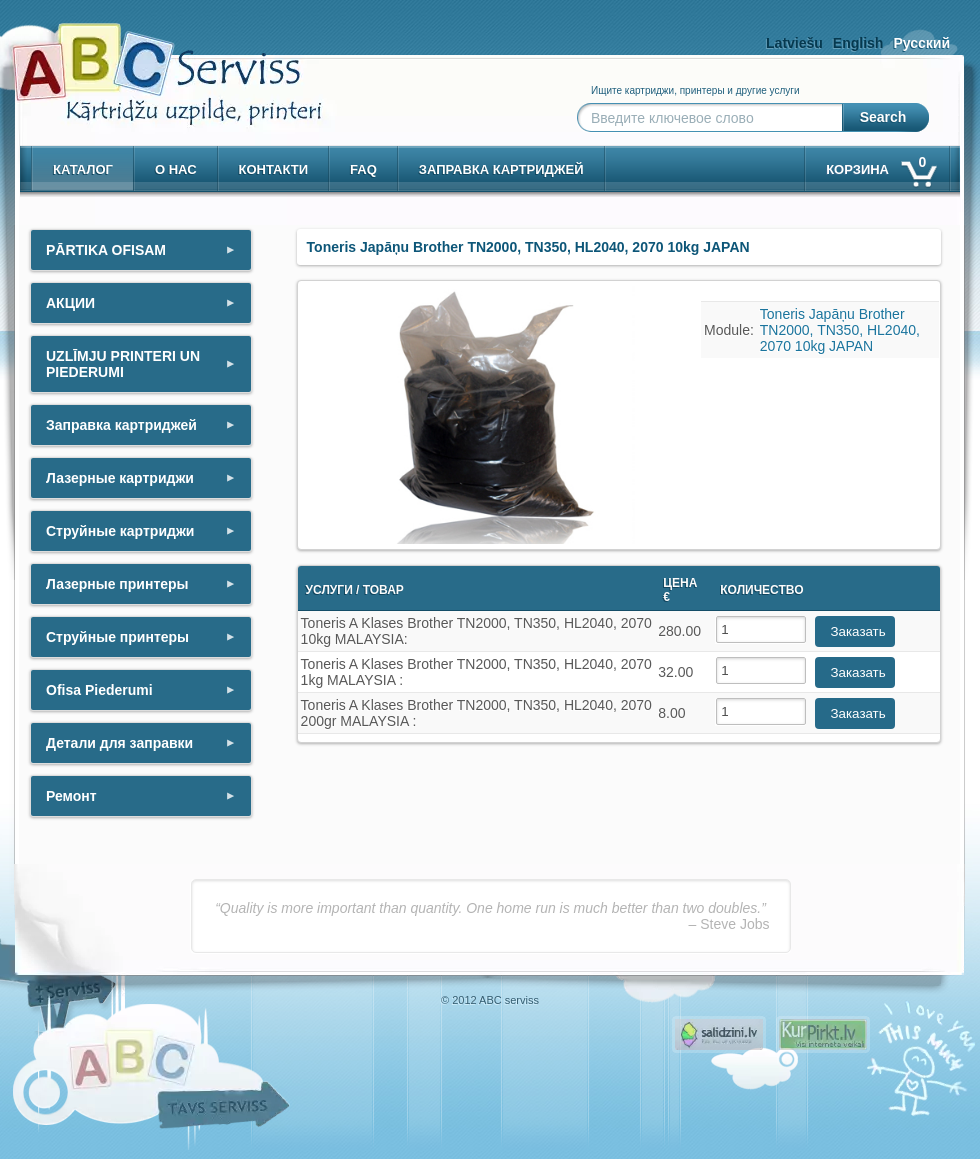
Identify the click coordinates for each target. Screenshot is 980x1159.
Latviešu (794, 43)
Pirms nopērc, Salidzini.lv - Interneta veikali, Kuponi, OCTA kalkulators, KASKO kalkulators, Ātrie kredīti (719, 1034)
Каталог (83, 169)
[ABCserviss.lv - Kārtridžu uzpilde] (149, 60)
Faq (363, 169)
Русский (921, 43)
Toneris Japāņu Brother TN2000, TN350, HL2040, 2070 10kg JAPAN (840, 330)
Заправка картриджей (501, 169)
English (858, 43)
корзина (880, 165)
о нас (176, 169)
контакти (274, 169)
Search (883, 117)
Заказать (858, 631)
